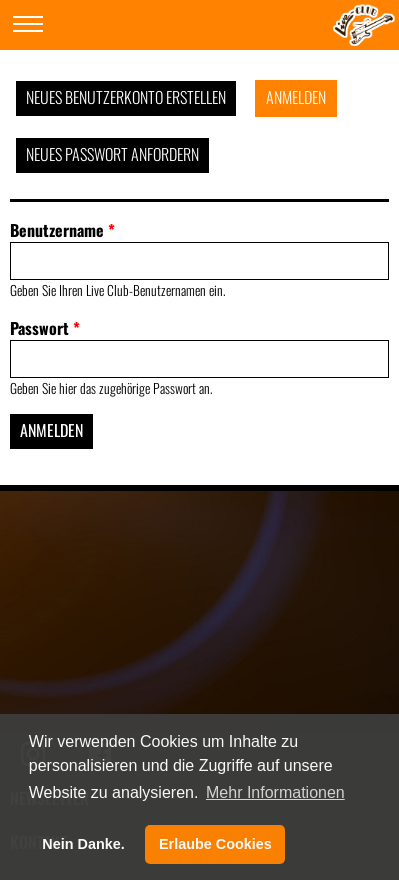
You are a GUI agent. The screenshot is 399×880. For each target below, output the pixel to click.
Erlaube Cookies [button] (215, 844)
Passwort (45, 328)
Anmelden (296, 97)
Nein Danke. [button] (83, 844)
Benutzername (62, 230)
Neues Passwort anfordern (112, 154)
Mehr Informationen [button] (275, 792)
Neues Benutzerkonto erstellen (126, 97)
